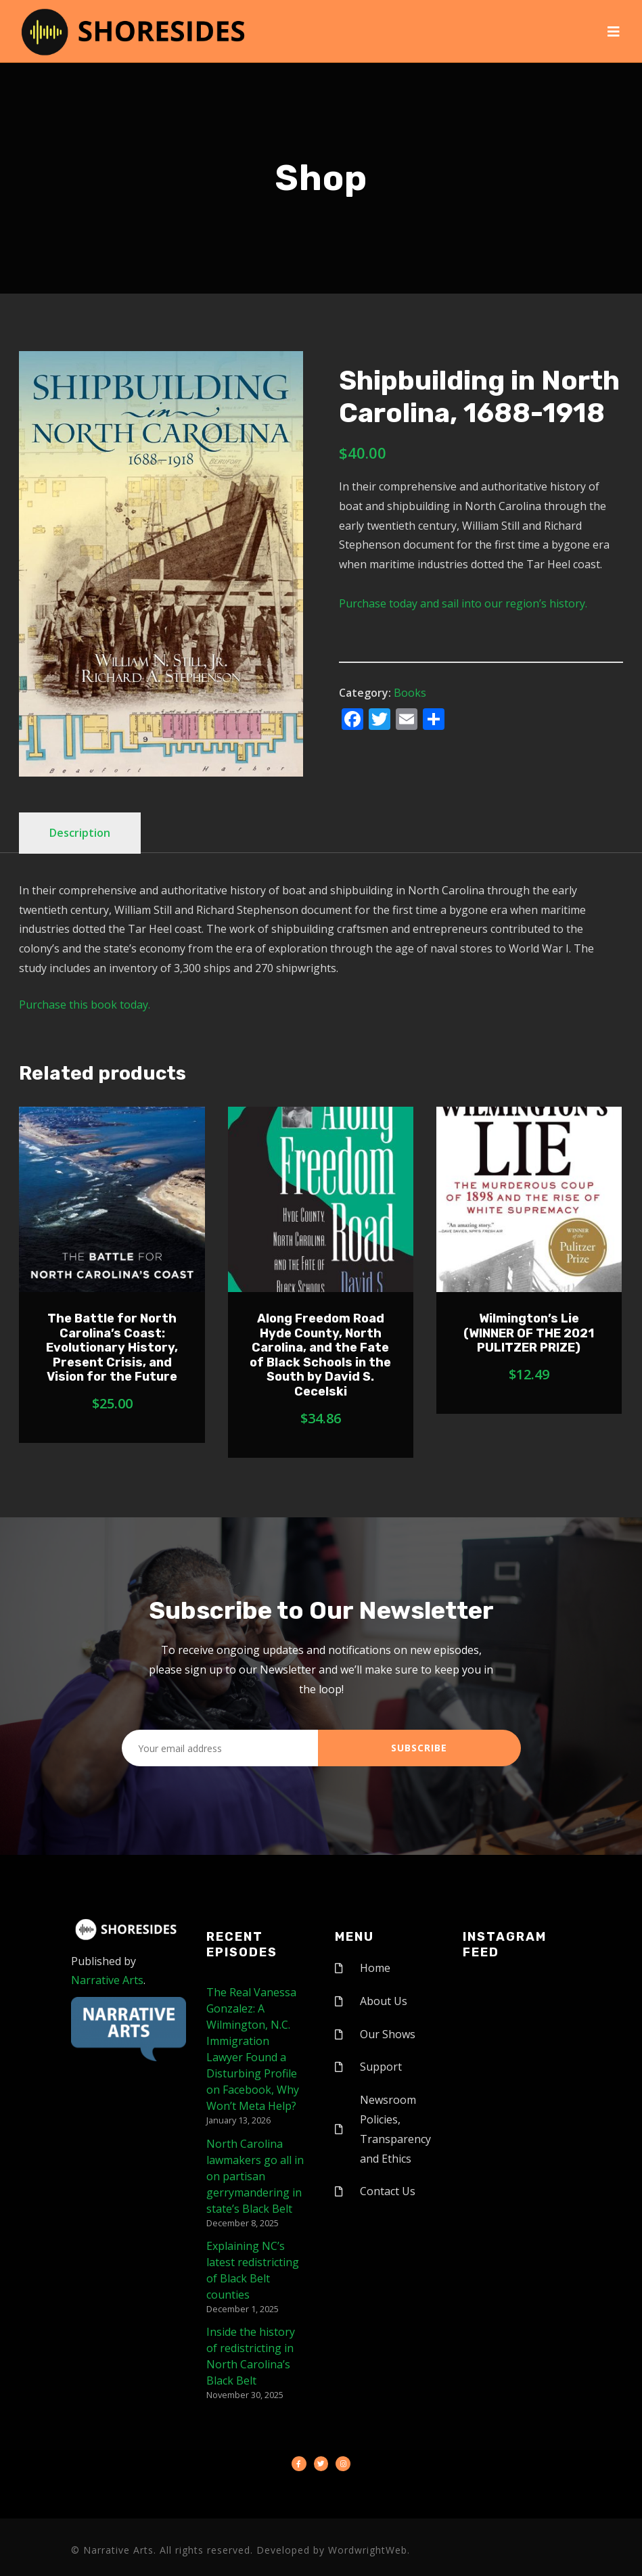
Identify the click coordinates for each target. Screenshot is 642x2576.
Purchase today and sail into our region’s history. (463, 603)
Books (410, 692)
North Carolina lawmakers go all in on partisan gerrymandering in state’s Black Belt (255, 2176)
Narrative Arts (107, 1980)
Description (79, 832)
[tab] (80, 833)
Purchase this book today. (84, 1004)
